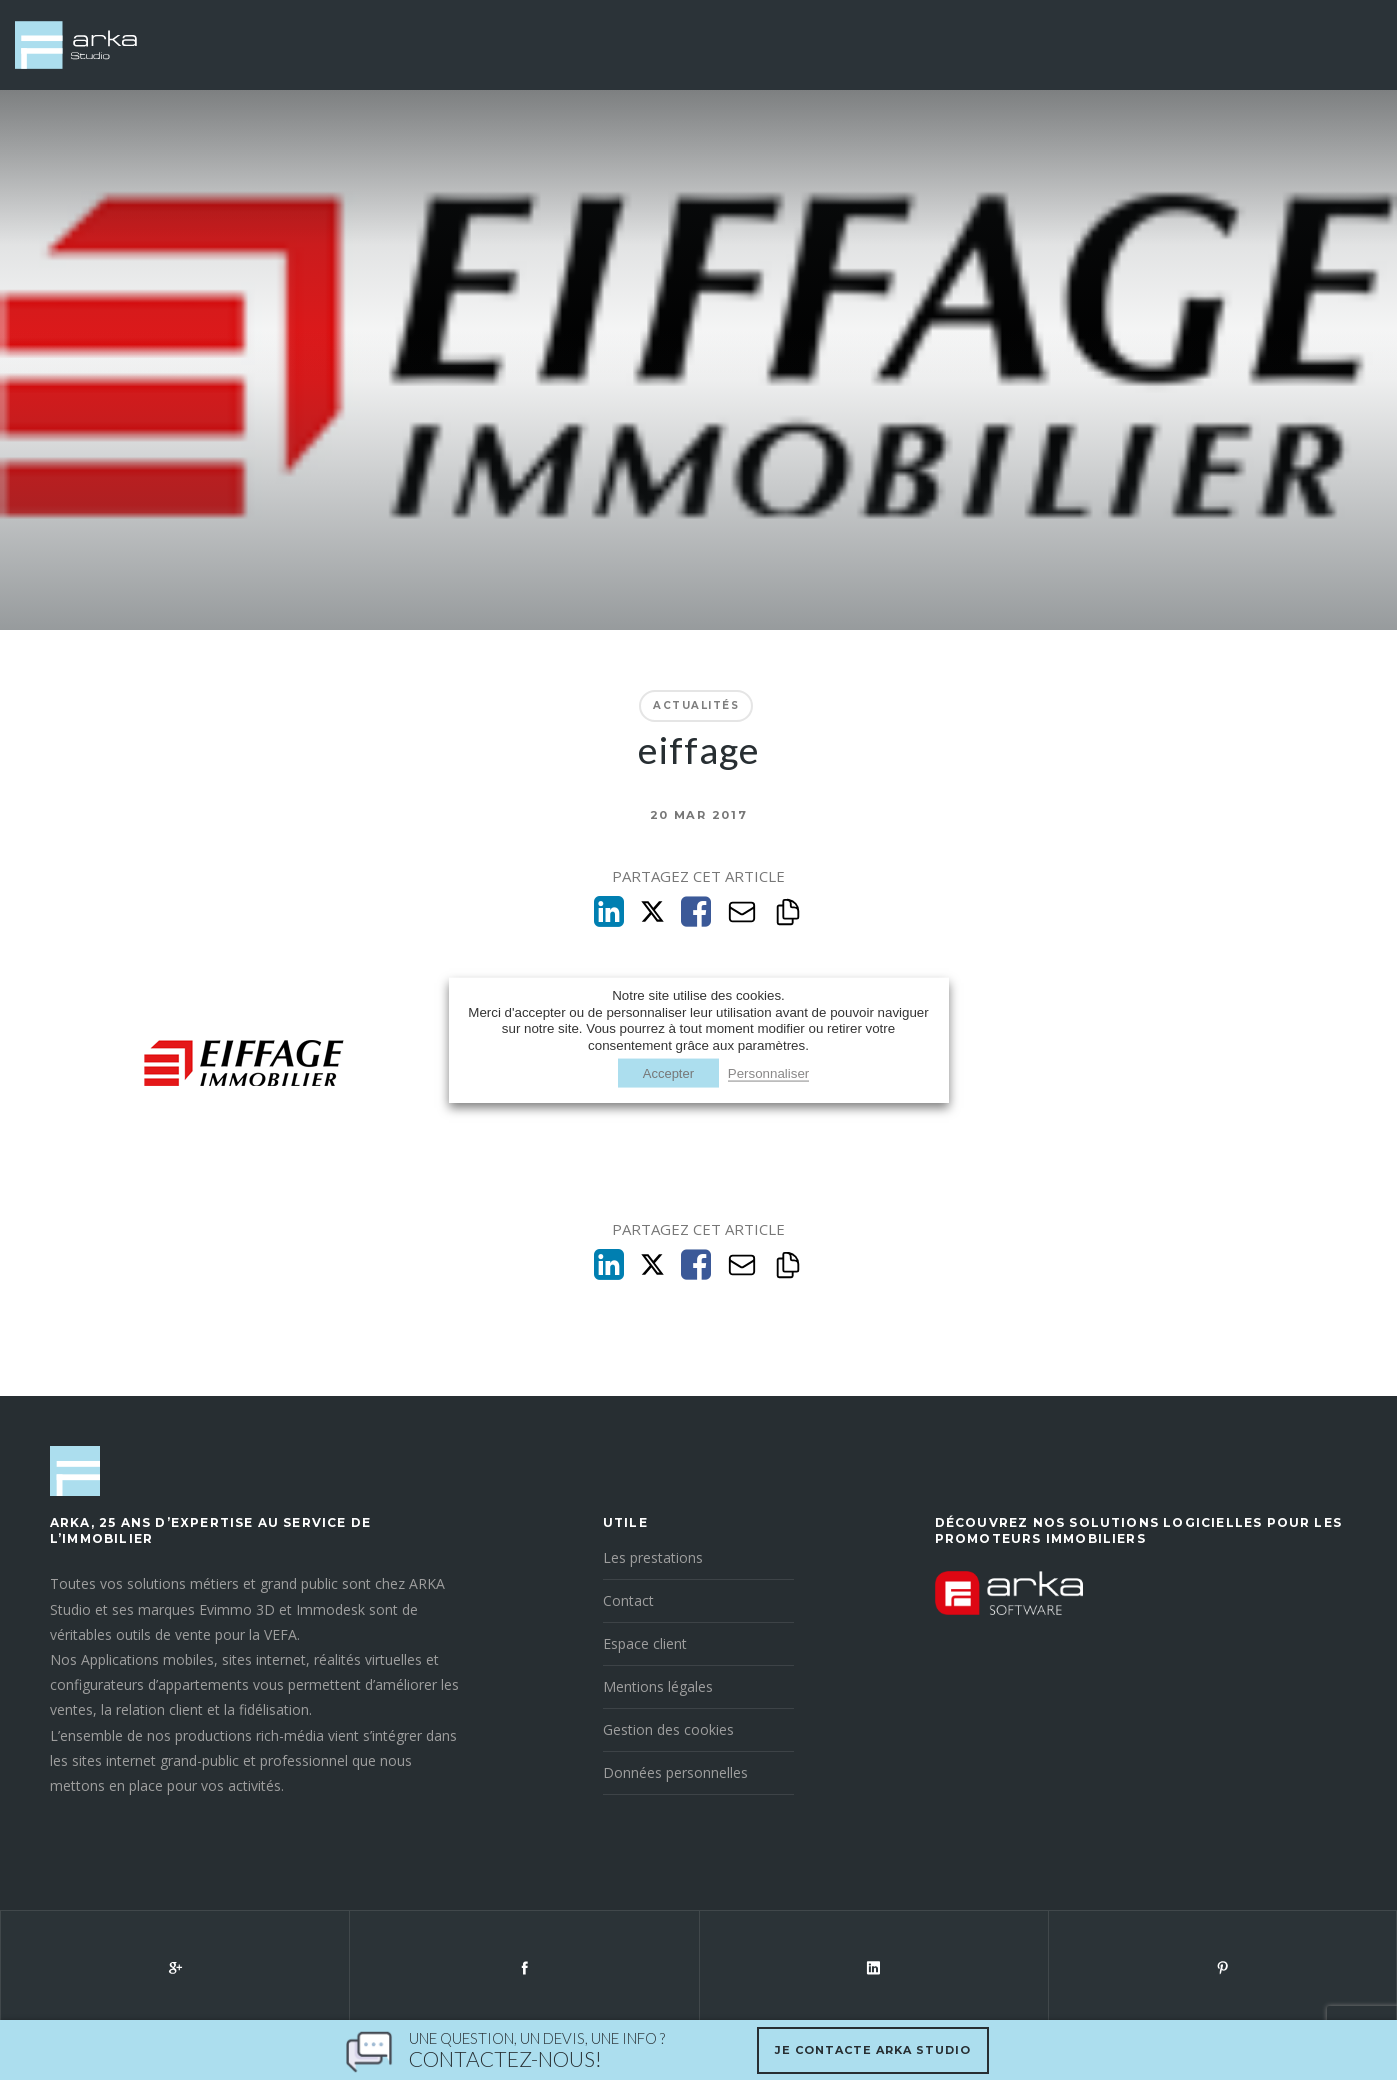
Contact (628, 1600)
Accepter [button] (668, 1072)
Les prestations (653, 1557)
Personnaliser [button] (769, 1072)
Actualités (696, 705)
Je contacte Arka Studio (873, 2050)
